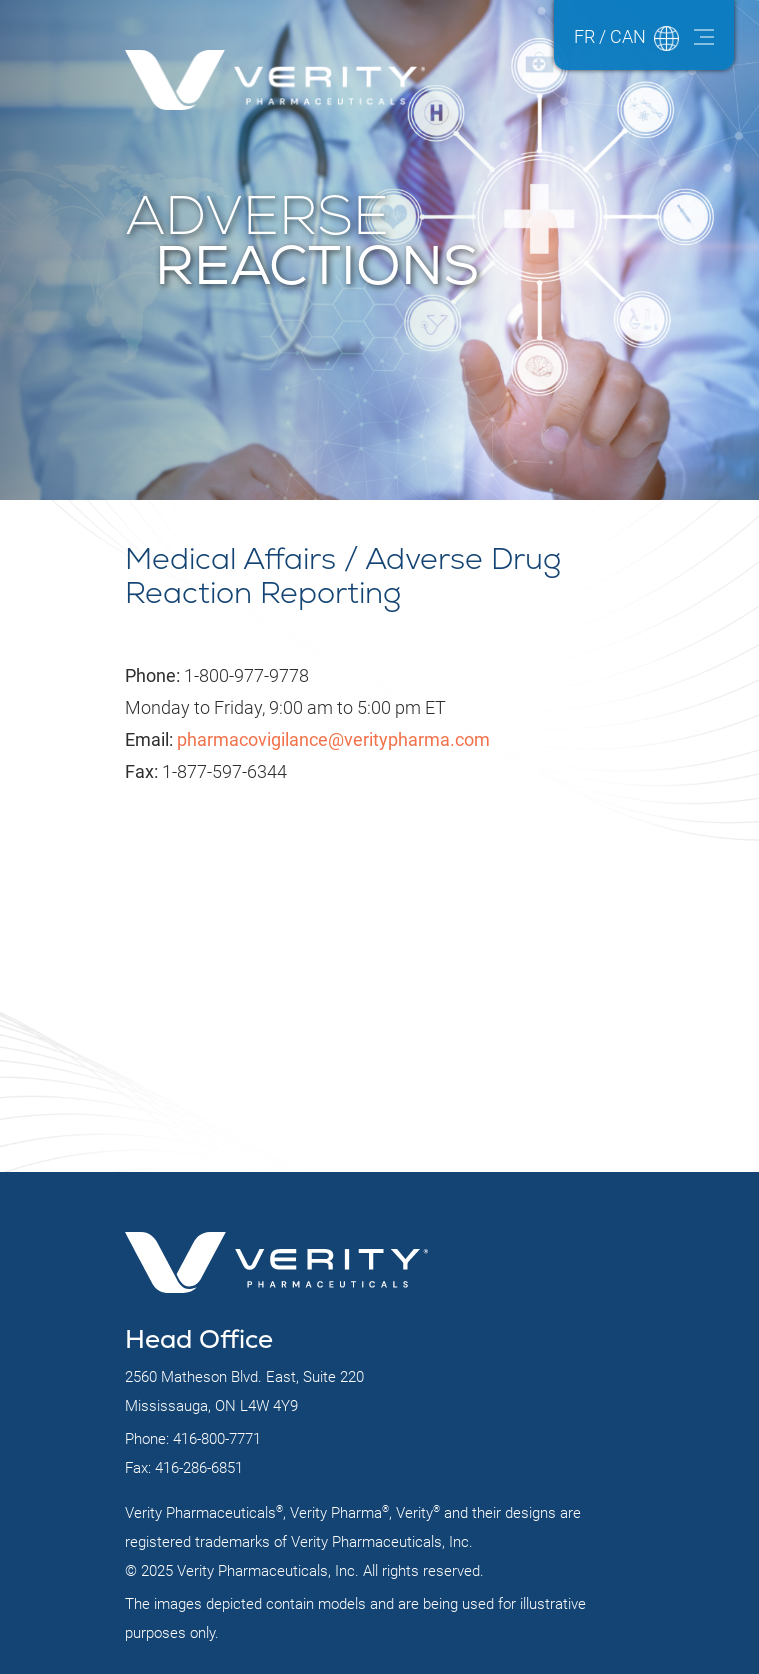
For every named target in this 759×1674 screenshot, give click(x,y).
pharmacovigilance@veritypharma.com (333, 739)
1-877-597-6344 (206, 771)
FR (584, 36)
